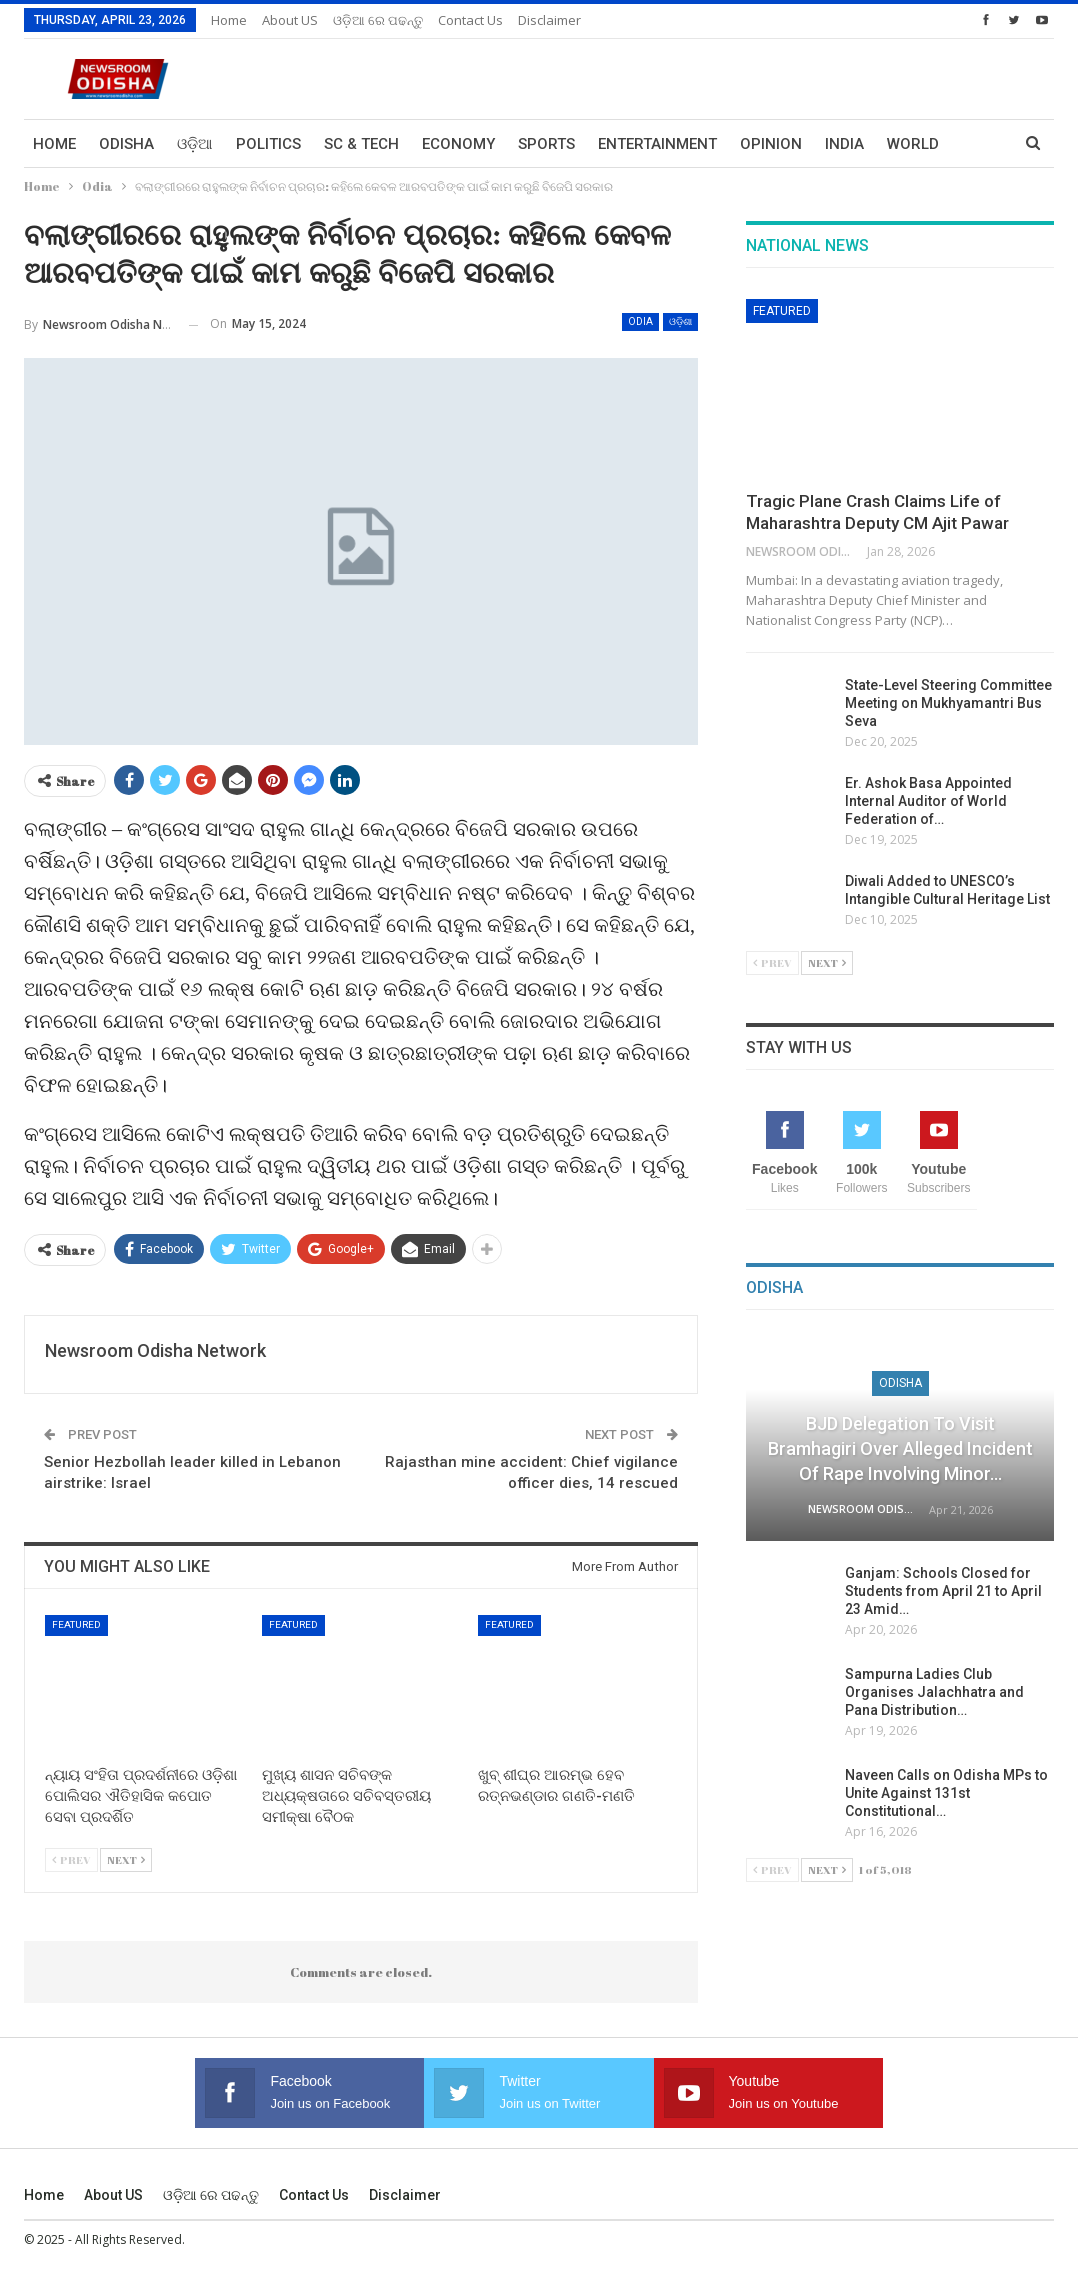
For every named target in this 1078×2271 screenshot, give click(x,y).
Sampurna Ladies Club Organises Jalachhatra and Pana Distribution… (934, 1692)
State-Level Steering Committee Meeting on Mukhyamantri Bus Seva (948, 703)
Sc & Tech (361, 144)
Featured (76, 1624)
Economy (458, 144)
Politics (268, 144)
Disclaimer (549, 20)
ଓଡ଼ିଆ (195, 144)
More (908, 144)
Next (126, 1859)
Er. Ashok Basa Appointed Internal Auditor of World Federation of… (928, 801)
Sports (546, 144)
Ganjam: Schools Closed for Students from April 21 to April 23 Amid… (943, 1591)
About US (290, 20)
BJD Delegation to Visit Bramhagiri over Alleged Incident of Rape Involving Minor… (900, 1448)
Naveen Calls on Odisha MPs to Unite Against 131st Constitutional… (946, 1793)
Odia (640, 321)
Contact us (470, 20)
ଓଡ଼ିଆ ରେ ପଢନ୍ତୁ (378, 20)
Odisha (126, 144)
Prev (71, 1859)
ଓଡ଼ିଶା (680, 321)
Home (229, 20)
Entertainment (657, 144)
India (844, 144)
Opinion (771, 144)
